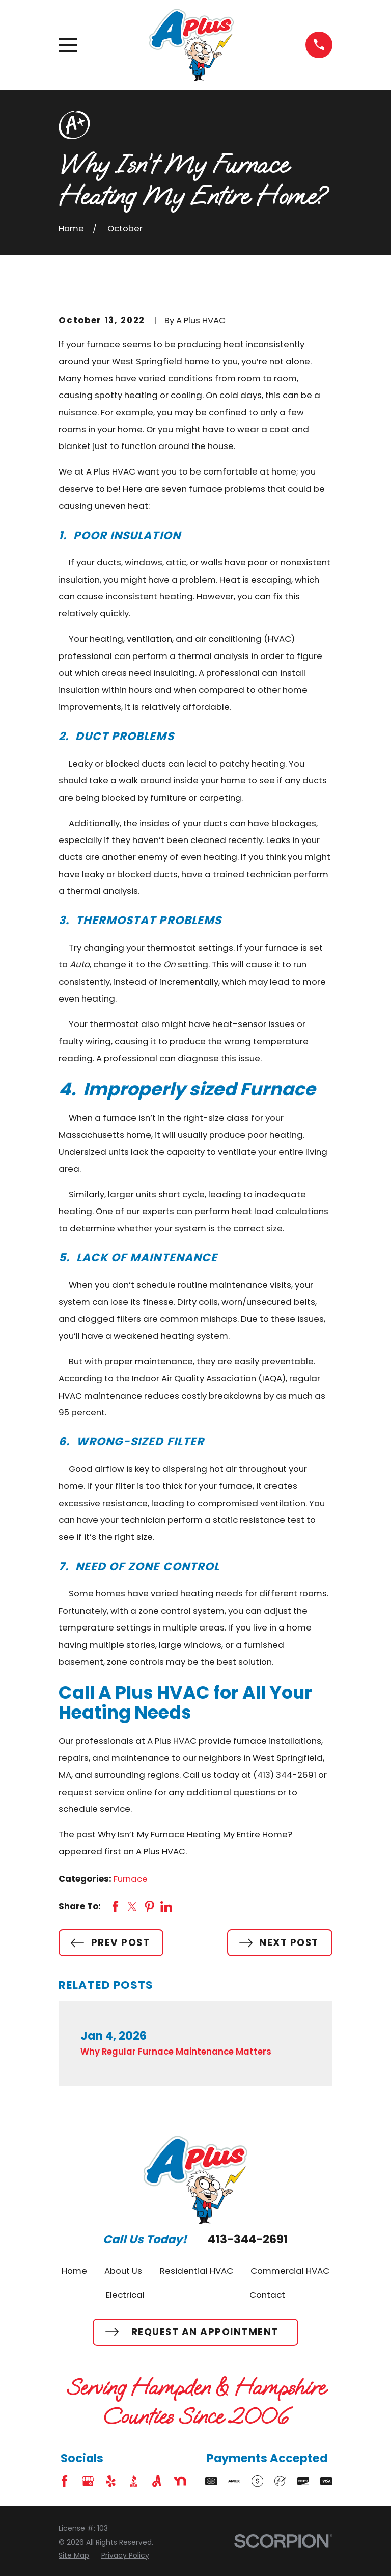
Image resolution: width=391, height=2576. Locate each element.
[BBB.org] (133, 2481)
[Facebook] (64, 2481)
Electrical (125, 2295)
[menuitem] (74, 2555)
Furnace (131, 1879)
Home (74, 2271)
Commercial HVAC (289, 2271)
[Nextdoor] (180, 2481)
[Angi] (156, 2481)
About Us (123, 2271)
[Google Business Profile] (88, 2481)
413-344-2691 (248, 2239)
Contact (267, 2295)
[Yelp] (111, 2481)
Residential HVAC (196, 2271)
